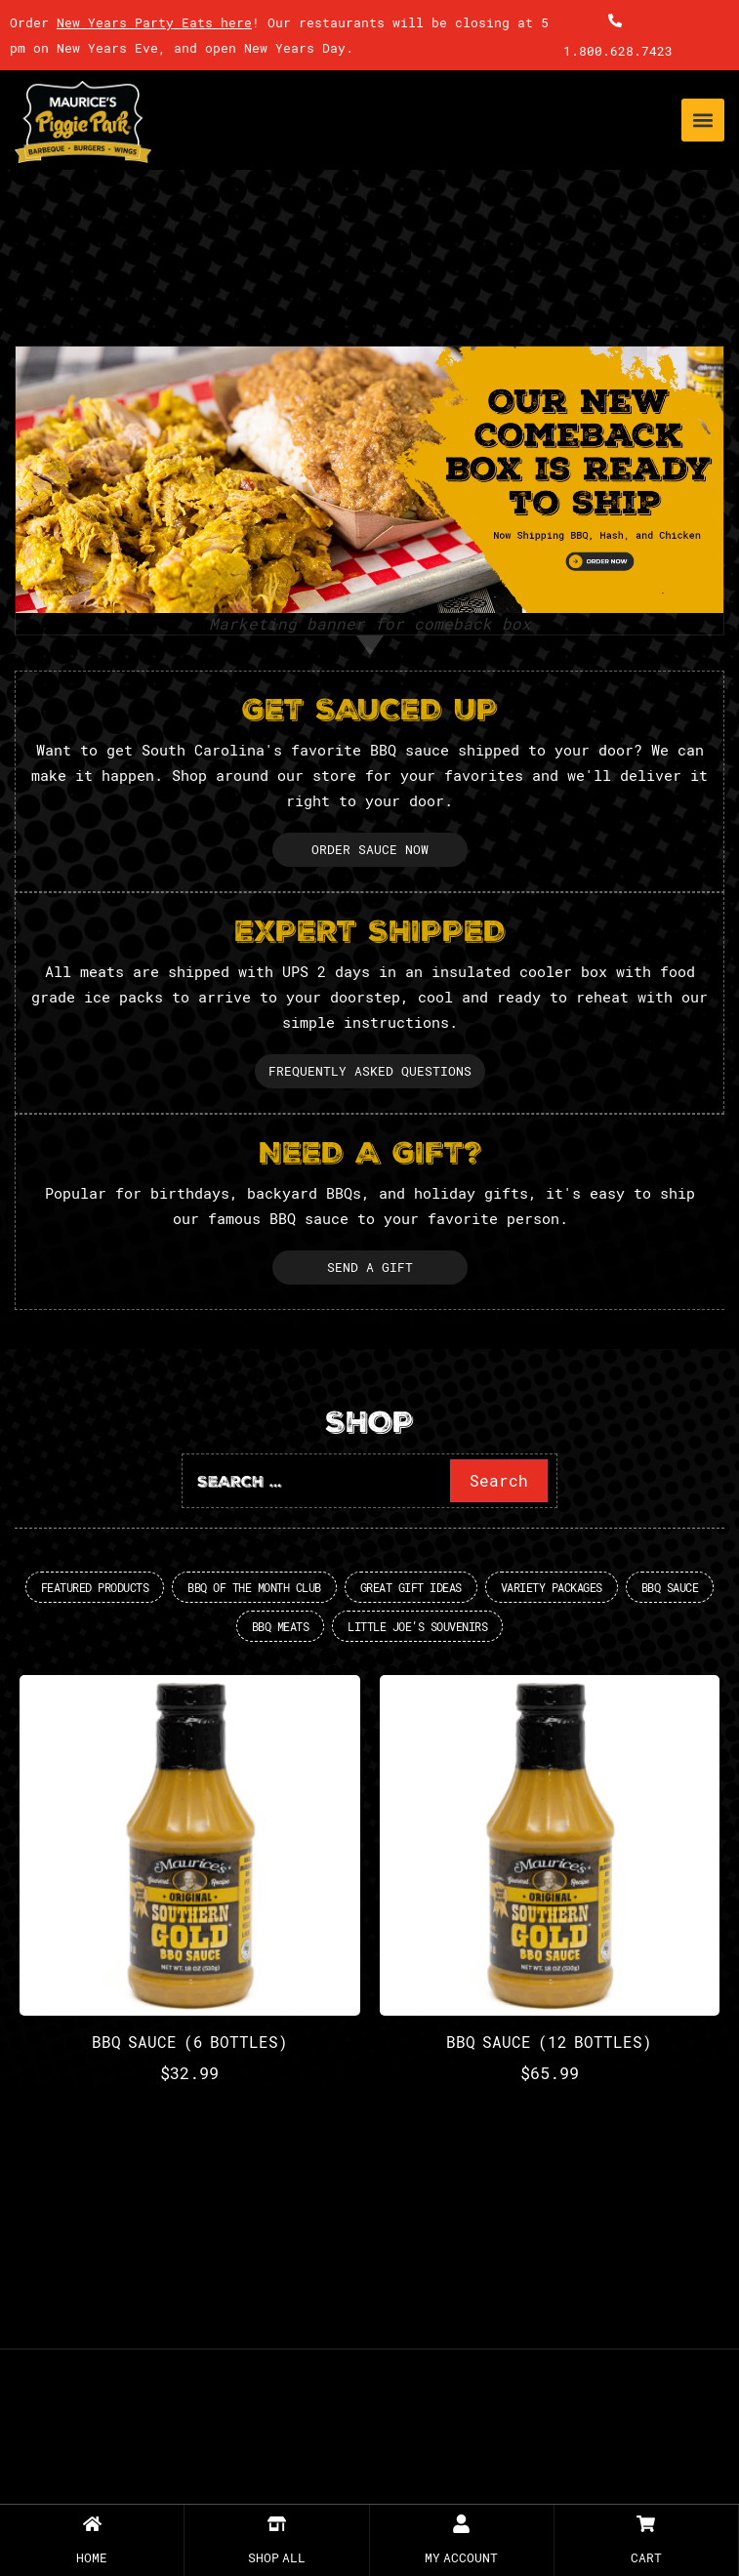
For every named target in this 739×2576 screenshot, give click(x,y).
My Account (461, 2557)
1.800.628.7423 (618, 51)
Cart (646, 2557)
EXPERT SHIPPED (370, 935)
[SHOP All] (276, 2524)
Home (91, 2557)
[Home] (92, 2524)
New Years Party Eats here (154, 22)
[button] (702, 120)
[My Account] (461, 2524)
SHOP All (277, 2557)
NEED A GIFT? (370, 1156)
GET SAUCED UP (370, 713)
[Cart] (645, 2524)
